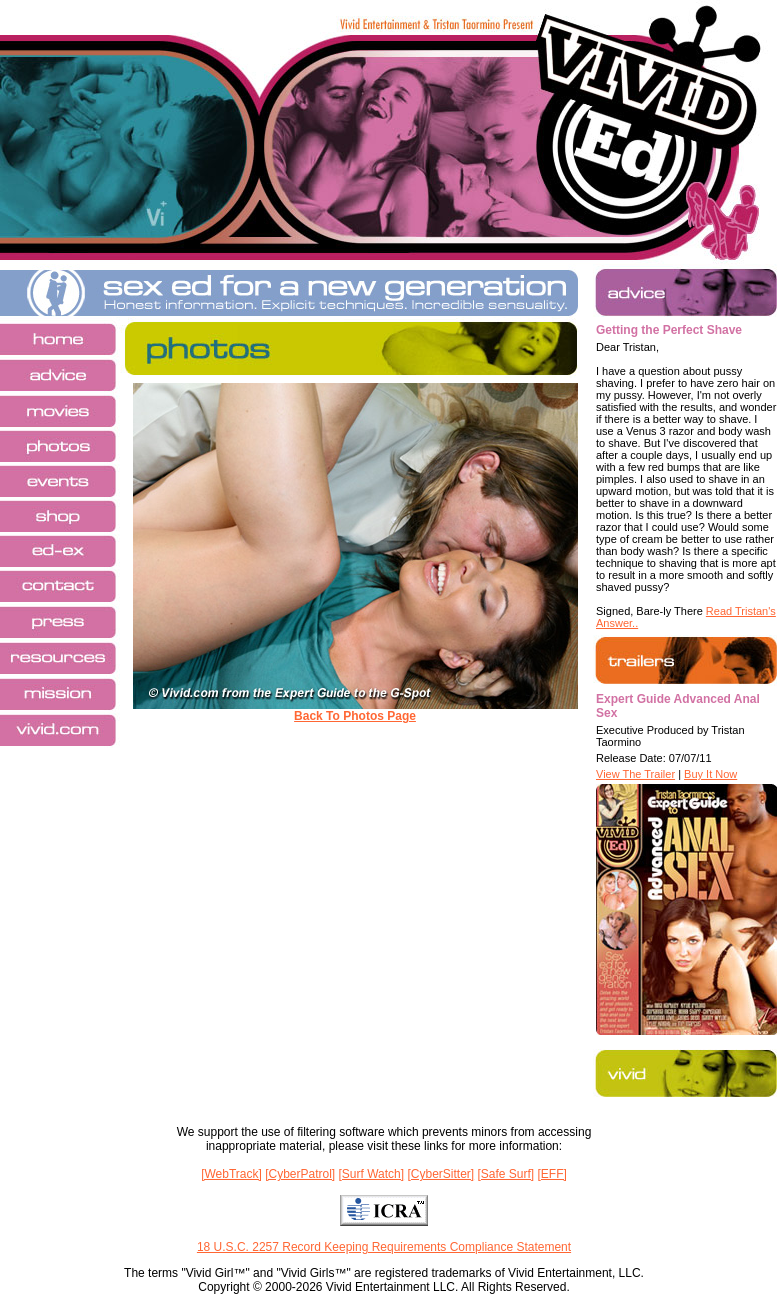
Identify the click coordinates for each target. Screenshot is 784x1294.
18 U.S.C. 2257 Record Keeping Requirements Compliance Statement (384, 1247)
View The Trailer (635, 774)
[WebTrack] (231, 1174)
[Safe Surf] (505, 1174)
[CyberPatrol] (300, 1174)
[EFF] (552, 1174)
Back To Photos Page (355, 716)
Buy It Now (710, 774)
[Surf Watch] (372, 1174)
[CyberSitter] (440, 1174)
